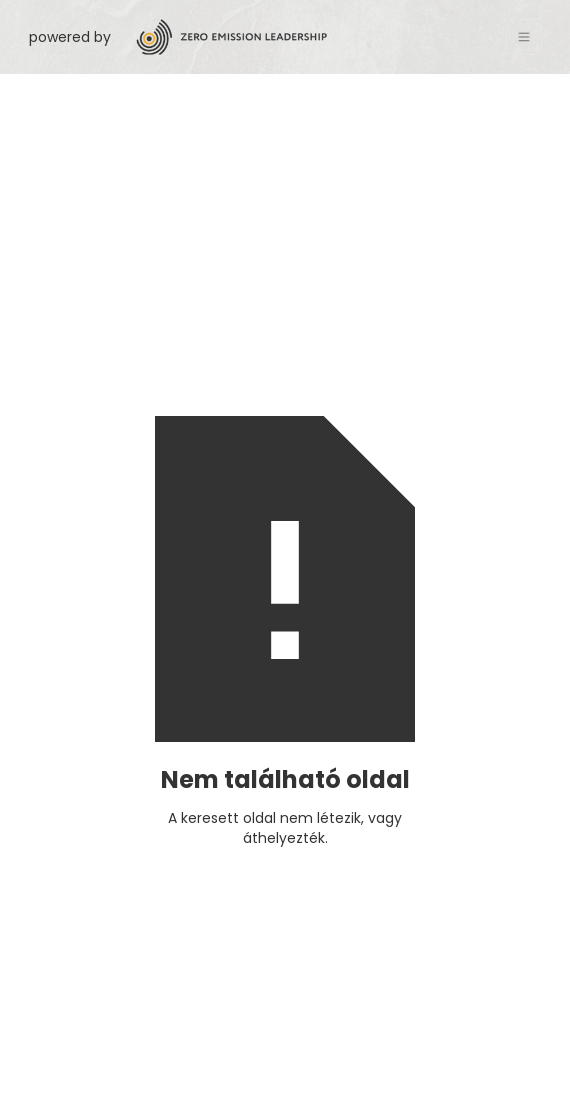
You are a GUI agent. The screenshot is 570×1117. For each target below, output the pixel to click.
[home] (313, 37)
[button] (524, 37)
